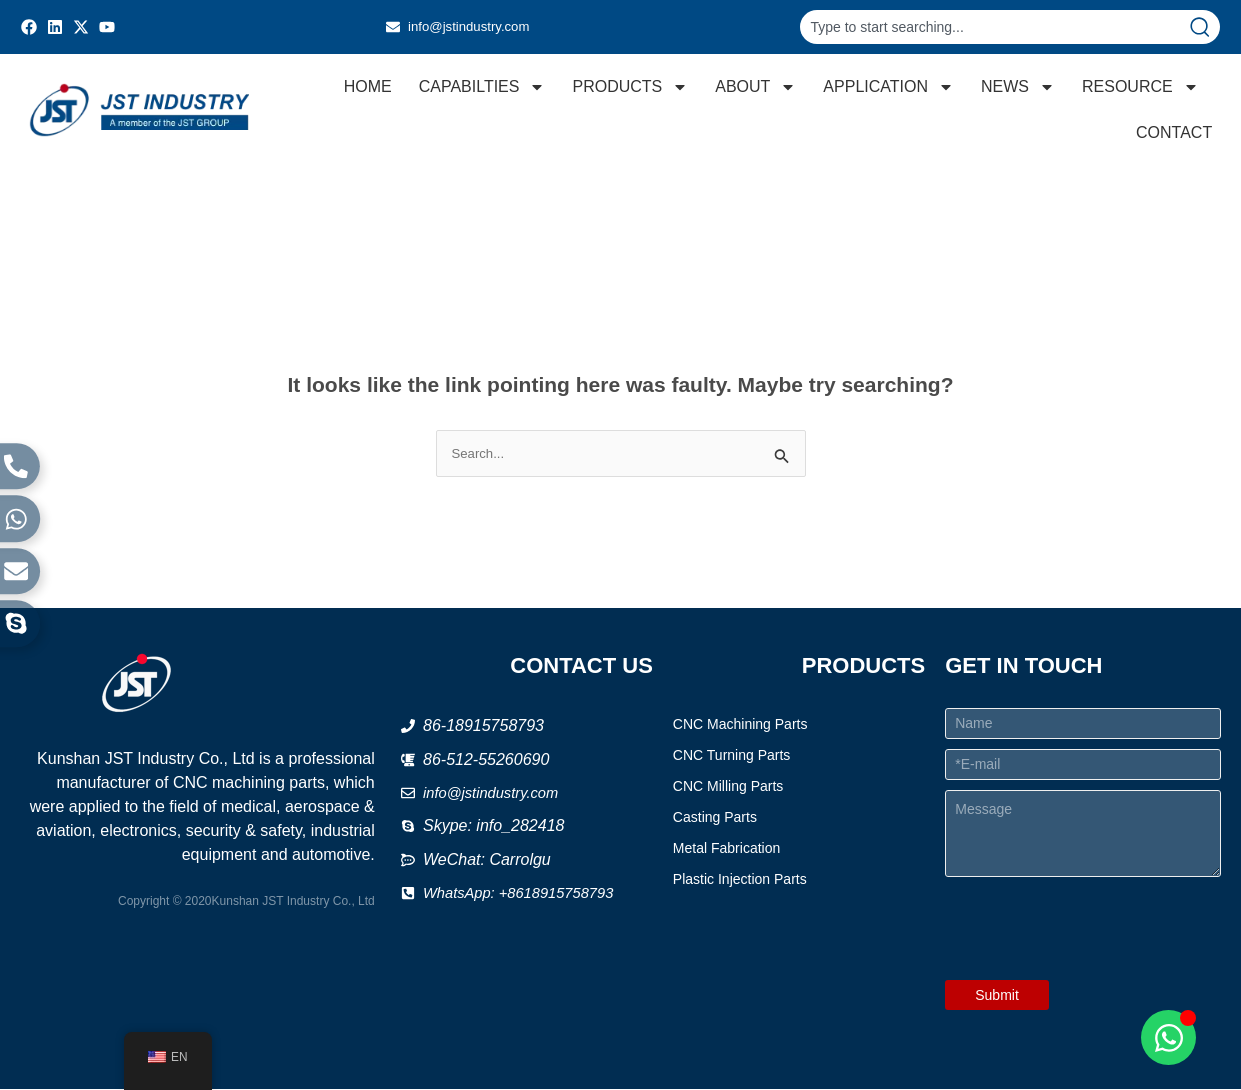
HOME (367, 86)
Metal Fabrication (726, 849)
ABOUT (754, 87)
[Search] (1204, 27)
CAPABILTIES (481, 87)
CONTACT (1173, 132)
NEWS (1017, 87)
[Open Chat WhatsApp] (1168, 1037)
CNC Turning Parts (731, 756)
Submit (997, 996)
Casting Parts (715, 818)
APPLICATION (887, 87)
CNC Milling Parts (728, 787)
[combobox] (994, 27)
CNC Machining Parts (740, 725)
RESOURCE (1139, 87)
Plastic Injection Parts (740, 880)
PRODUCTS (629, 87)
